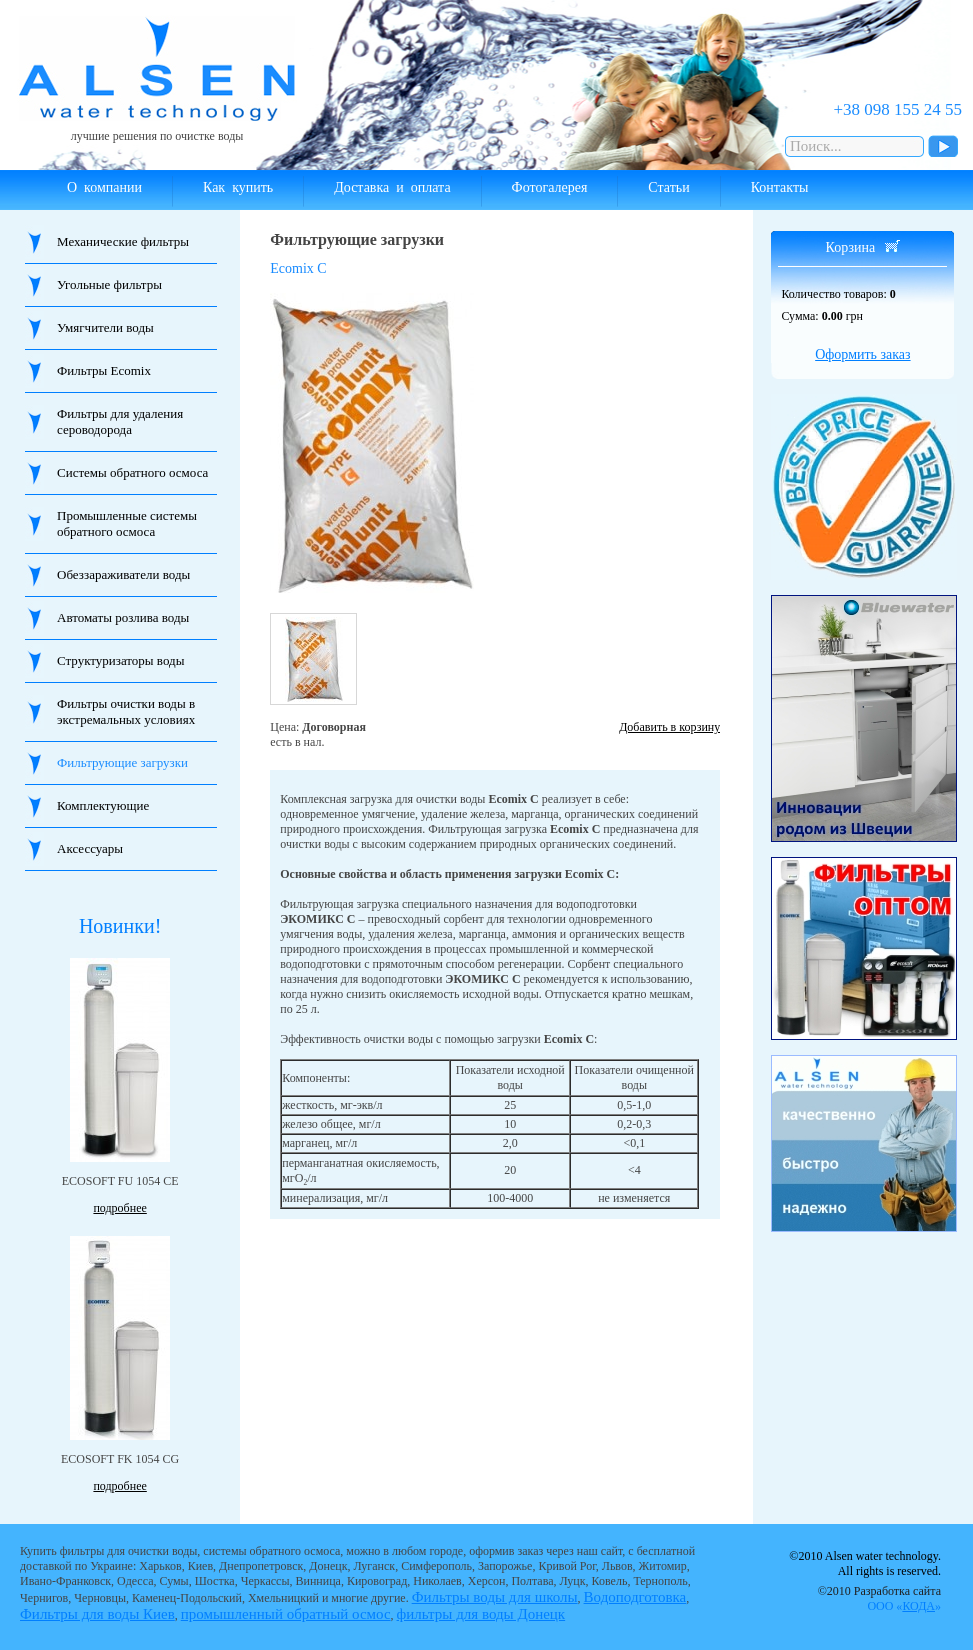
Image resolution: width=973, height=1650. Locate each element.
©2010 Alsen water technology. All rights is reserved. (865, 1563)
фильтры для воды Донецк (481, 1614)
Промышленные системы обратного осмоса (127, 523)
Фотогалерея (550, 187)
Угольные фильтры (109, 284)
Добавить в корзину (669, 727)
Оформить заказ (862, 354)
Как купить (238, 187)
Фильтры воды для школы (495, 1597)
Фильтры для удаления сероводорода (120, 421)
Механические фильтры (123, 241)
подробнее (119, 1208)
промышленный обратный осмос (286, 1614)
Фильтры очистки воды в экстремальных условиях (126, 711)
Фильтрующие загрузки (122, 762)
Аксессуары (90, 848)
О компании (104, 187)
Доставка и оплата (392, 187)
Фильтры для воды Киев (97, 1614)
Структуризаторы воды (120, 660)
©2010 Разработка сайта (879, 1598)
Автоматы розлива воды (123, 617)
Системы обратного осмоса (132, 472)
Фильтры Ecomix (104, 370)
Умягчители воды (105, 327)
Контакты (780, 187)
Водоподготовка (635, 1597)
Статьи (668, 187)
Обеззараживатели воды (123, 574)
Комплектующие (103, 805)
